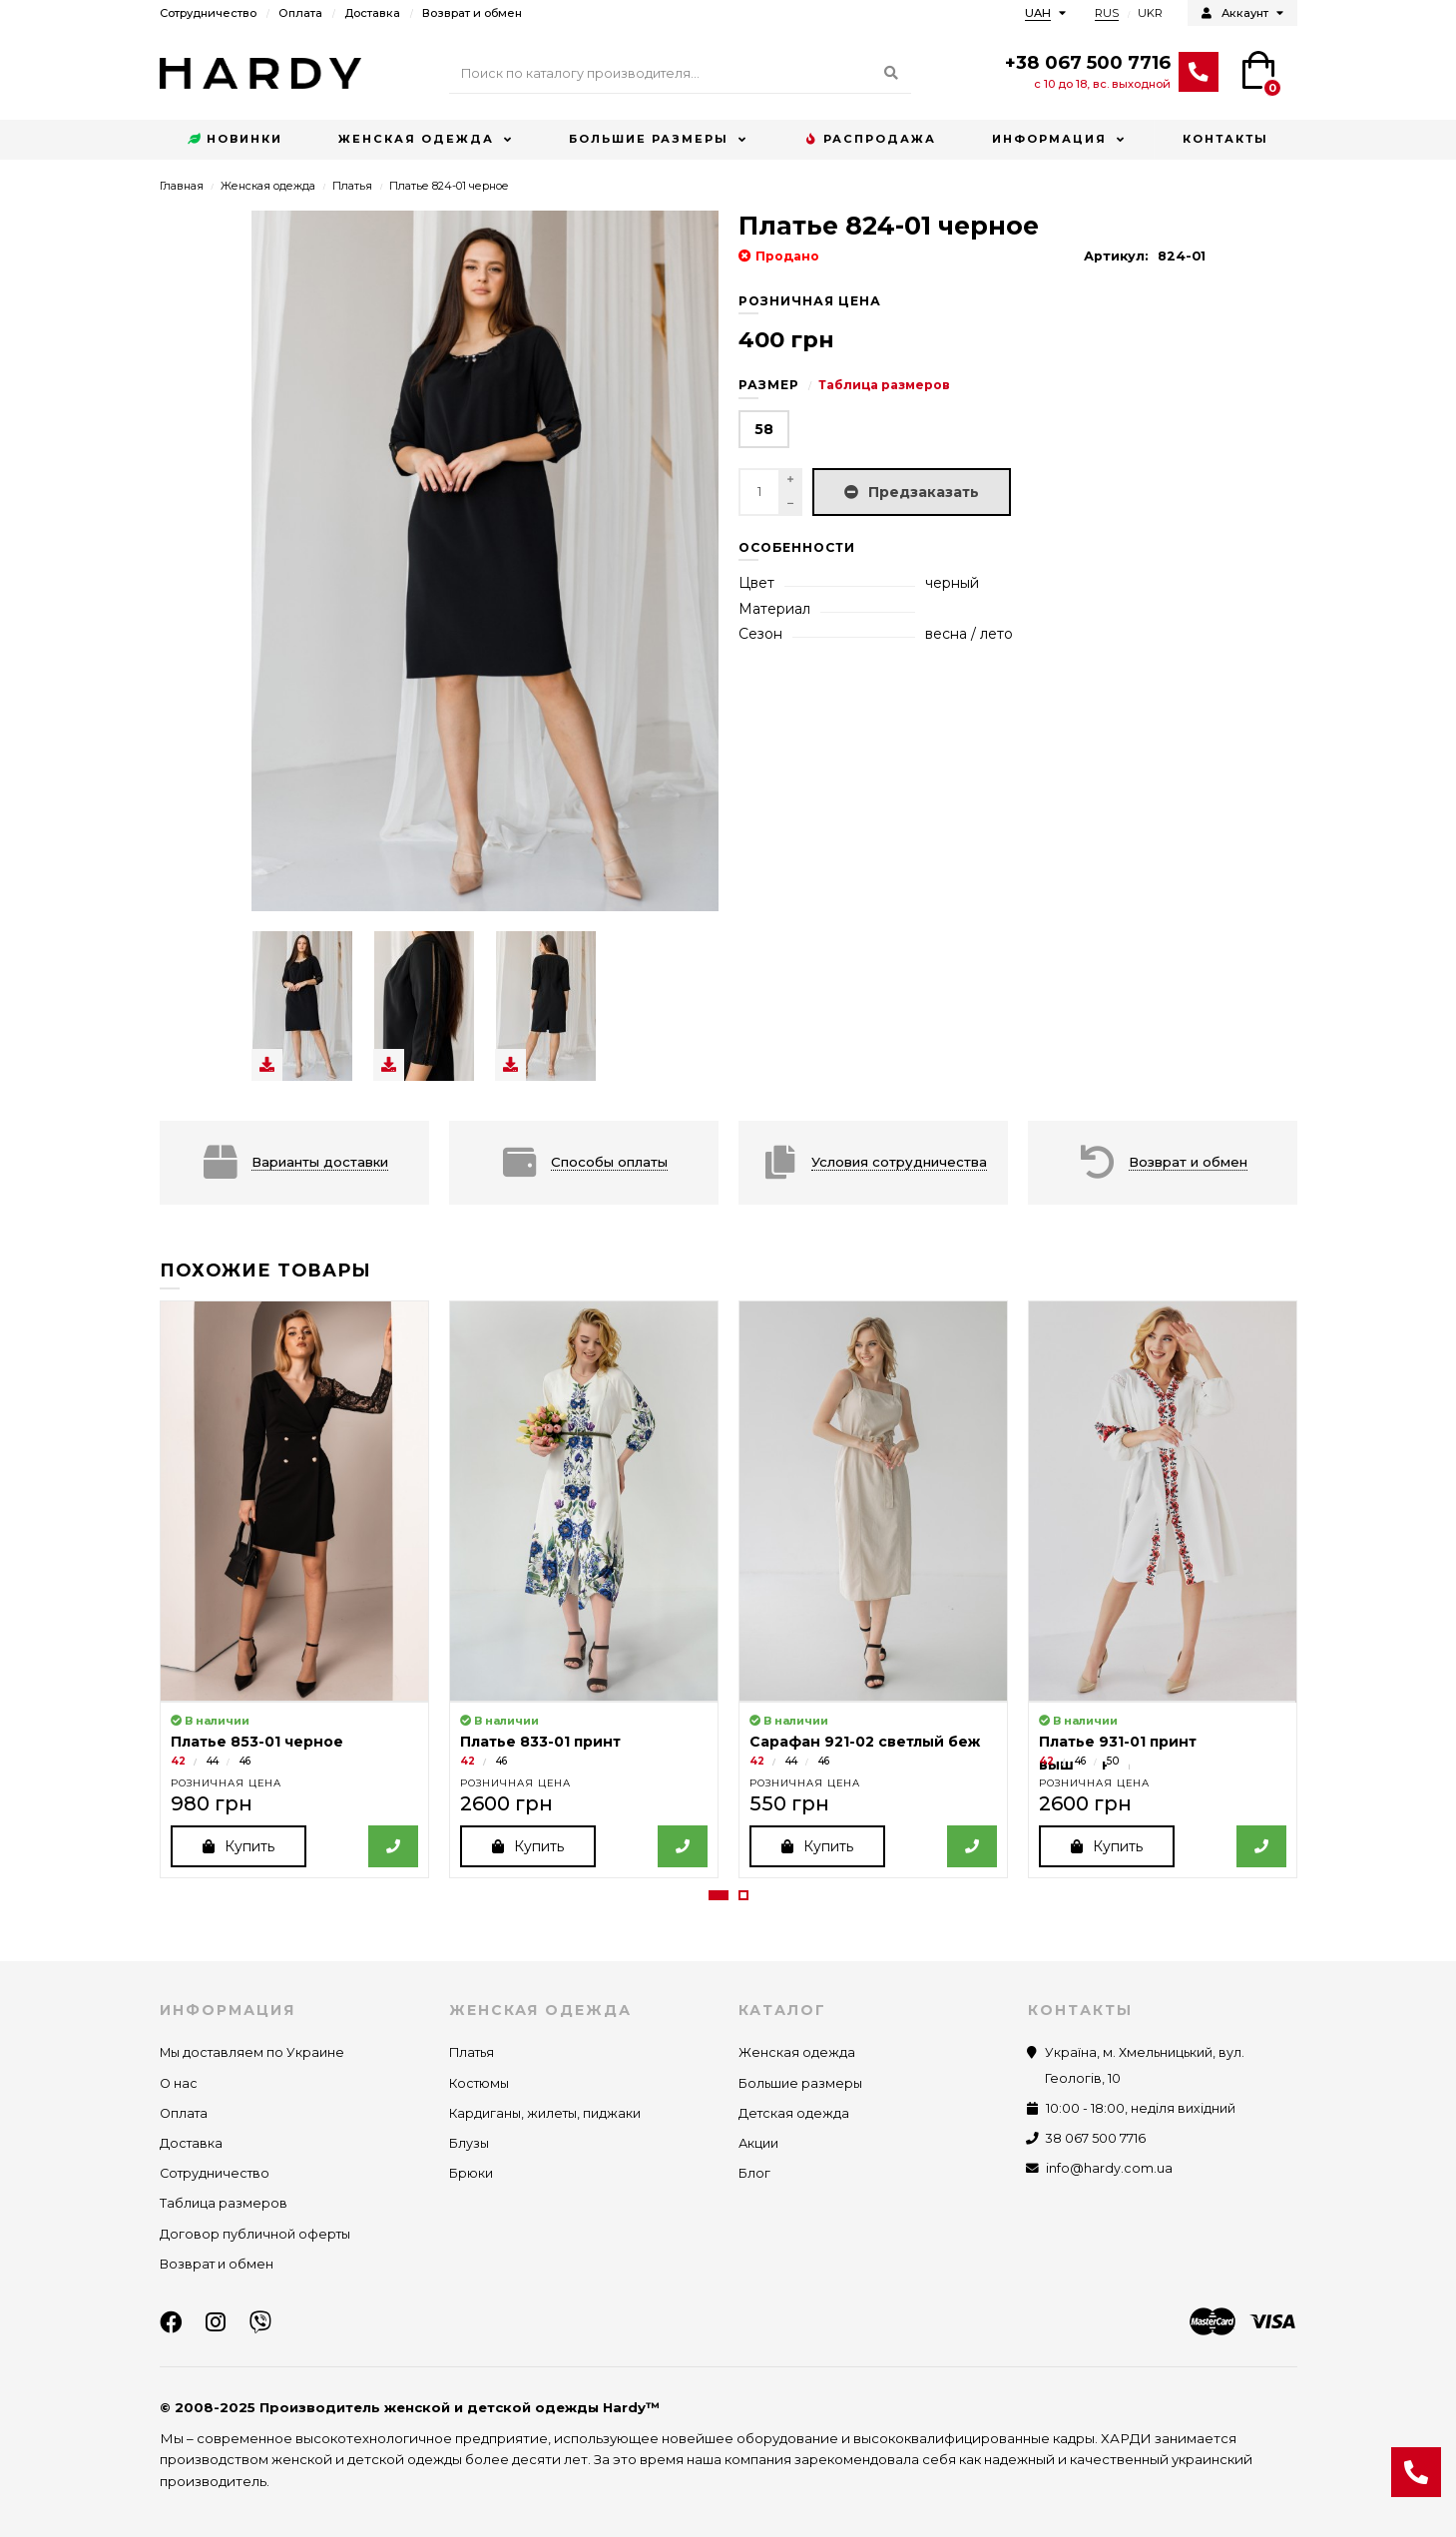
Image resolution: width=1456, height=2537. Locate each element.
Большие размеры (648, 139)
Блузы (469, 2143)
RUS (1107, 13)
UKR (1150, 13)
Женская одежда (416, 139)
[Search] (680, 74)
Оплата (300, 13)
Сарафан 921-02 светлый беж (864, 1742)
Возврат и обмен (472, 13)
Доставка (372, 13)
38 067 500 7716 (1096, 2138)
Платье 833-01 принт (540, 1742)
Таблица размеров (884, 384)
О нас (179, 2083)
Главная (182, 186)
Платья (352, 186)
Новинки (235, 140)
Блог (754, 2174)
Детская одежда (793, 2113)
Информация (1049, 139)
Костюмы (479, 2083)
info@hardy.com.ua (1109, 2169)
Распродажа (870, 140)
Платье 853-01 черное (257, 1742)
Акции (758, 2143)
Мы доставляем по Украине (252, 2053)
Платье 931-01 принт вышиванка (1118, 1753)
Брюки (471, 2174)
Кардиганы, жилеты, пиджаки (545, 2113)
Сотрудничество (208, 13)
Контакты (1225, 139)
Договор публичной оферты (255, 2234)
